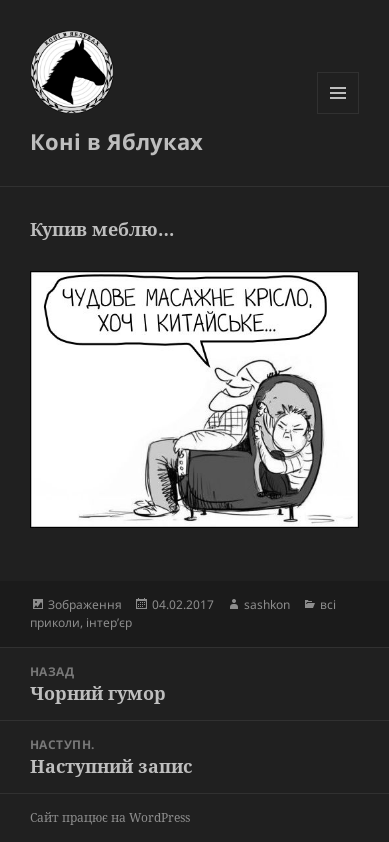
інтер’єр (109, 622)
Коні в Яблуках (116, 141)
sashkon (267, 604)
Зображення (85, 604)
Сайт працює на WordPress (110, 817)
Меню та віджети (338, 113)
